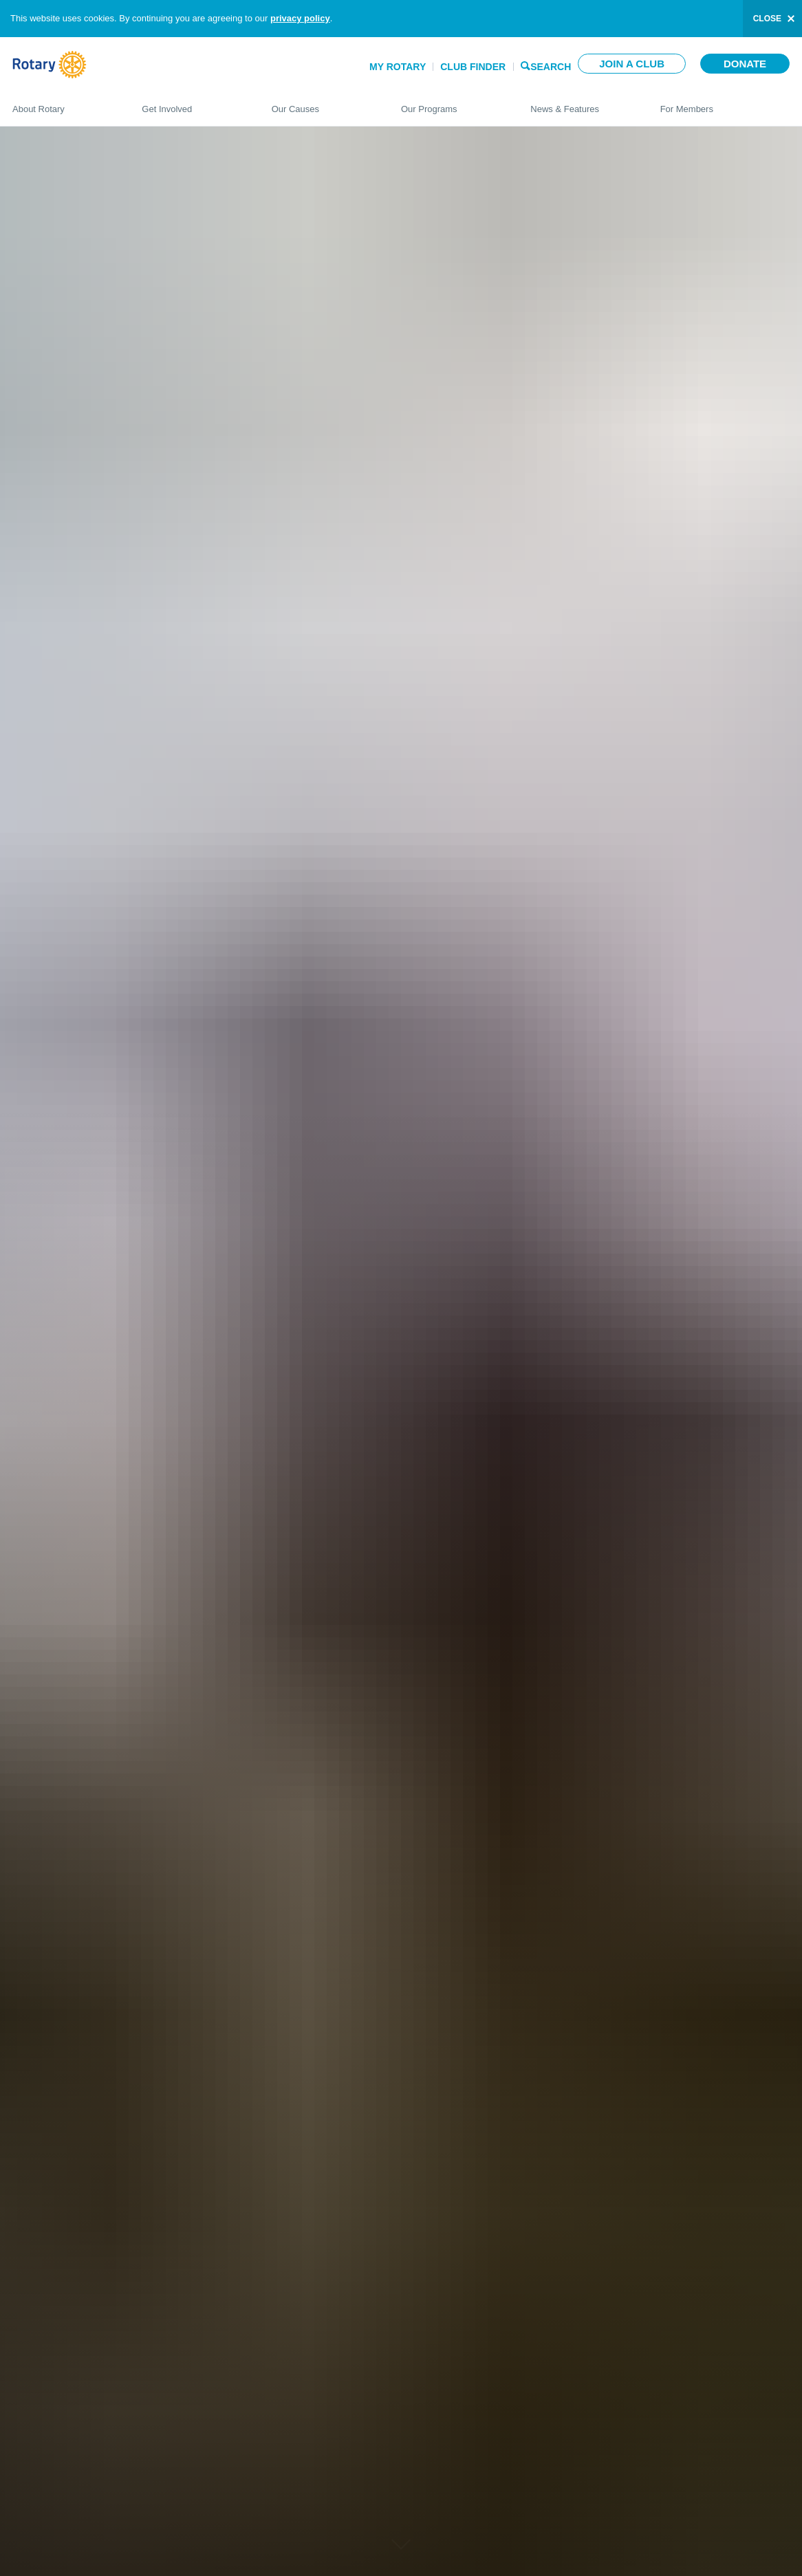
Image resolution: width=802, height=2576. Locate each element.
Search (550, 65)
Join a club (631, 63)
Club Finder (473, 66)
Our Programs (452, 103)
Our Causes (322, 103)
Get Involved (192, 103)
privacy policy (300, 18)
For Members (725, 103)
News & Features (581, 103)
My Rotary (397, 66)
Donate (745, 63)
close (767, 18)
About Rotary (63, 103)
